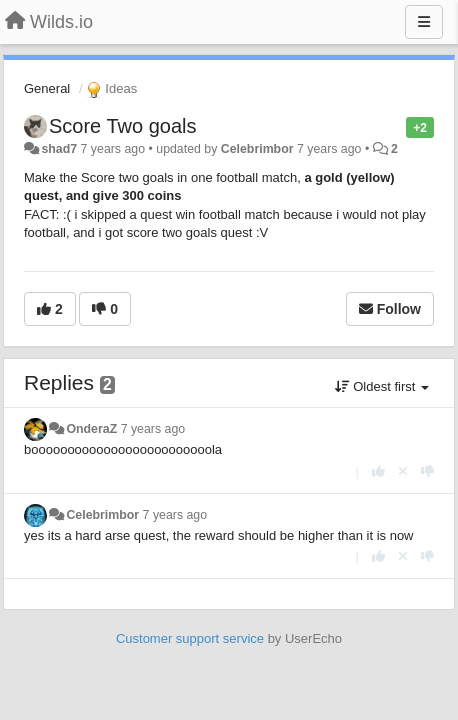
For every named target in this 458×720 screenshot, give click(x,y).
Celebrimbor (257, 149)
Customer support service (190, 638)
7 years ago (153, 429)
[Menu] (424, 22)
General (47, 88)
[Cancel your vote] (403, 471)
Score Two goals (123, 126)
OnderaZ (91, 429)
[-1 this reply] (427, 471)
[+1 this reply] (378, 471)
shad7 (59, 149)
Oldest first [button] (382, 386)
